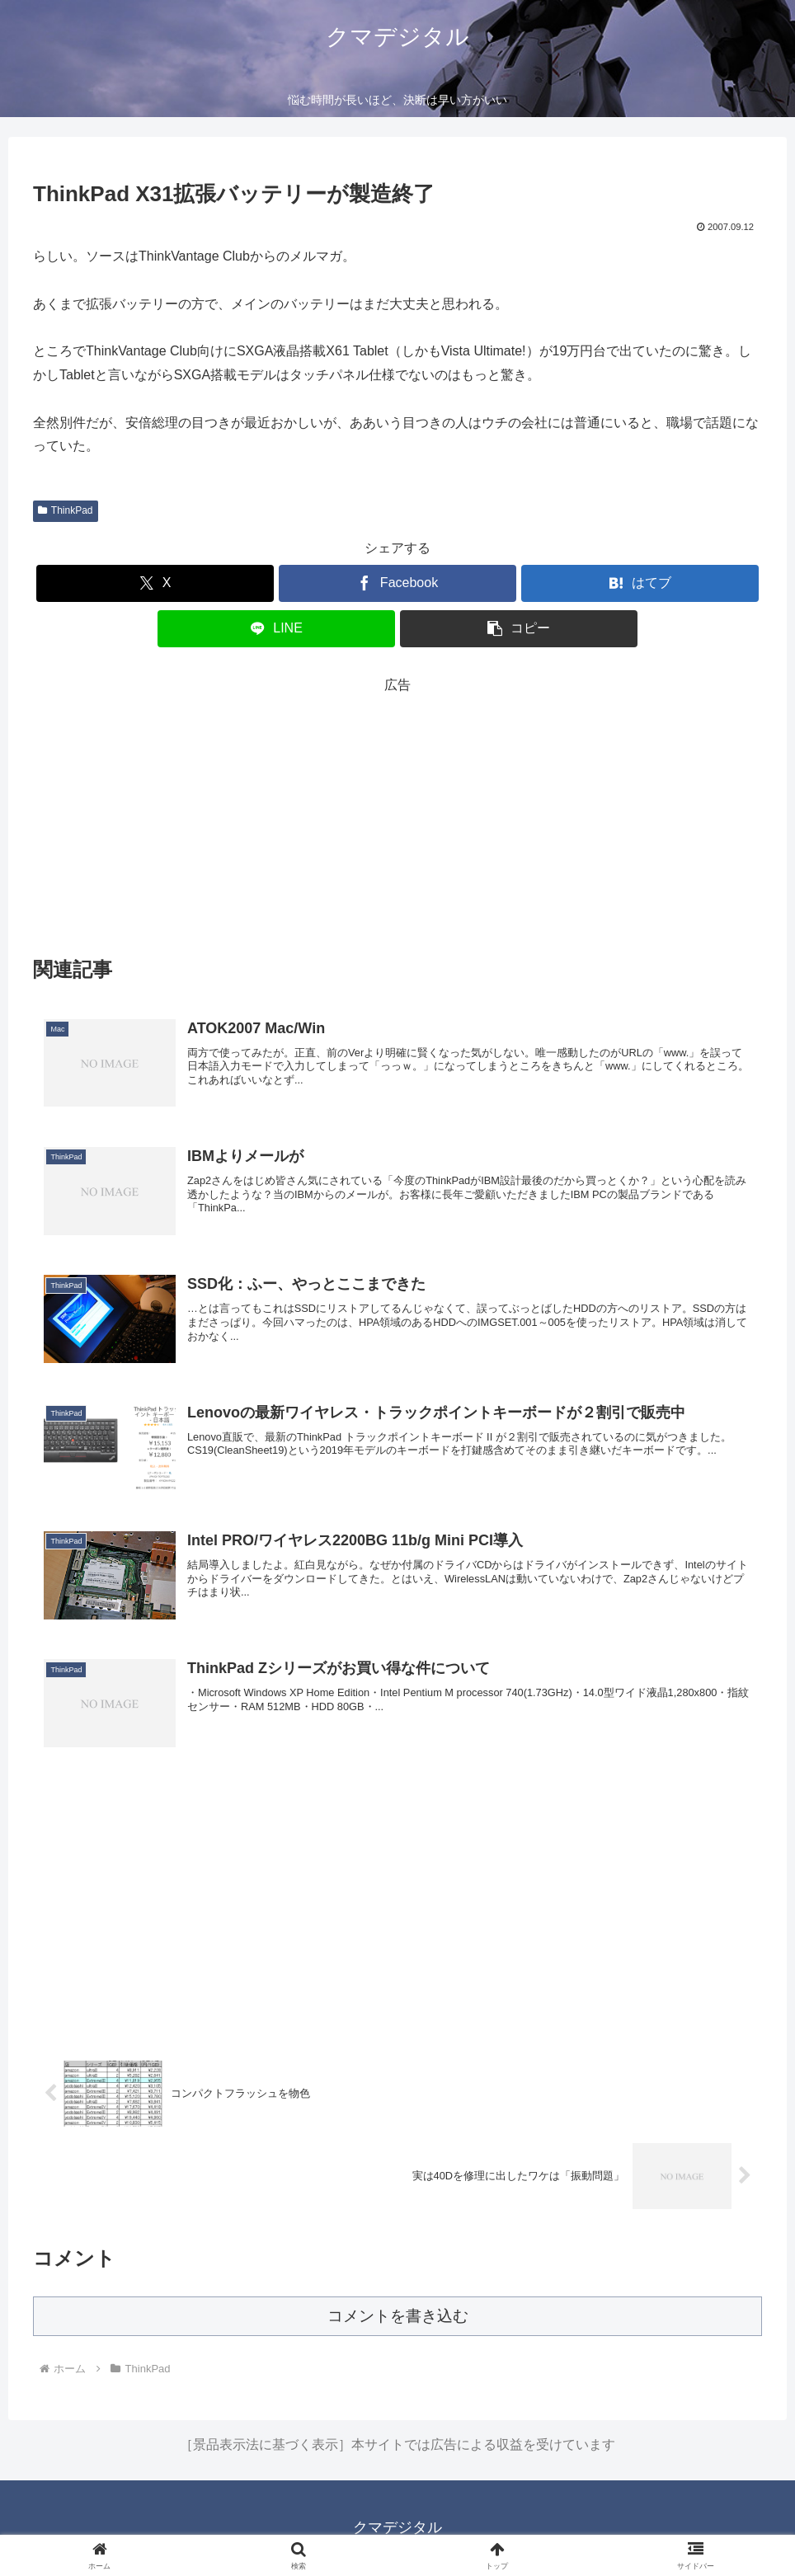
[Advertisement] (397, 812)
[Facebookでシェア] (397, 583)
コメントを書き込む (397, 2316)
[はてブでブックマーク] (639, 583)
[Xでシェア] (154, 583)
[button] (518, 628)
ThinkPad (65, 510)
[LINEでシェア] (276, 628)
